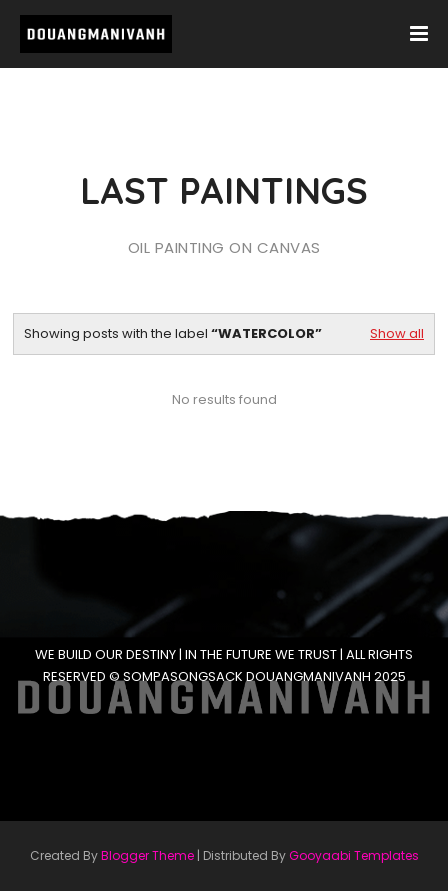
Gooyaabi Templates (354, 855)
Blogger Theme (147, 855)
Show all (397, 333)
